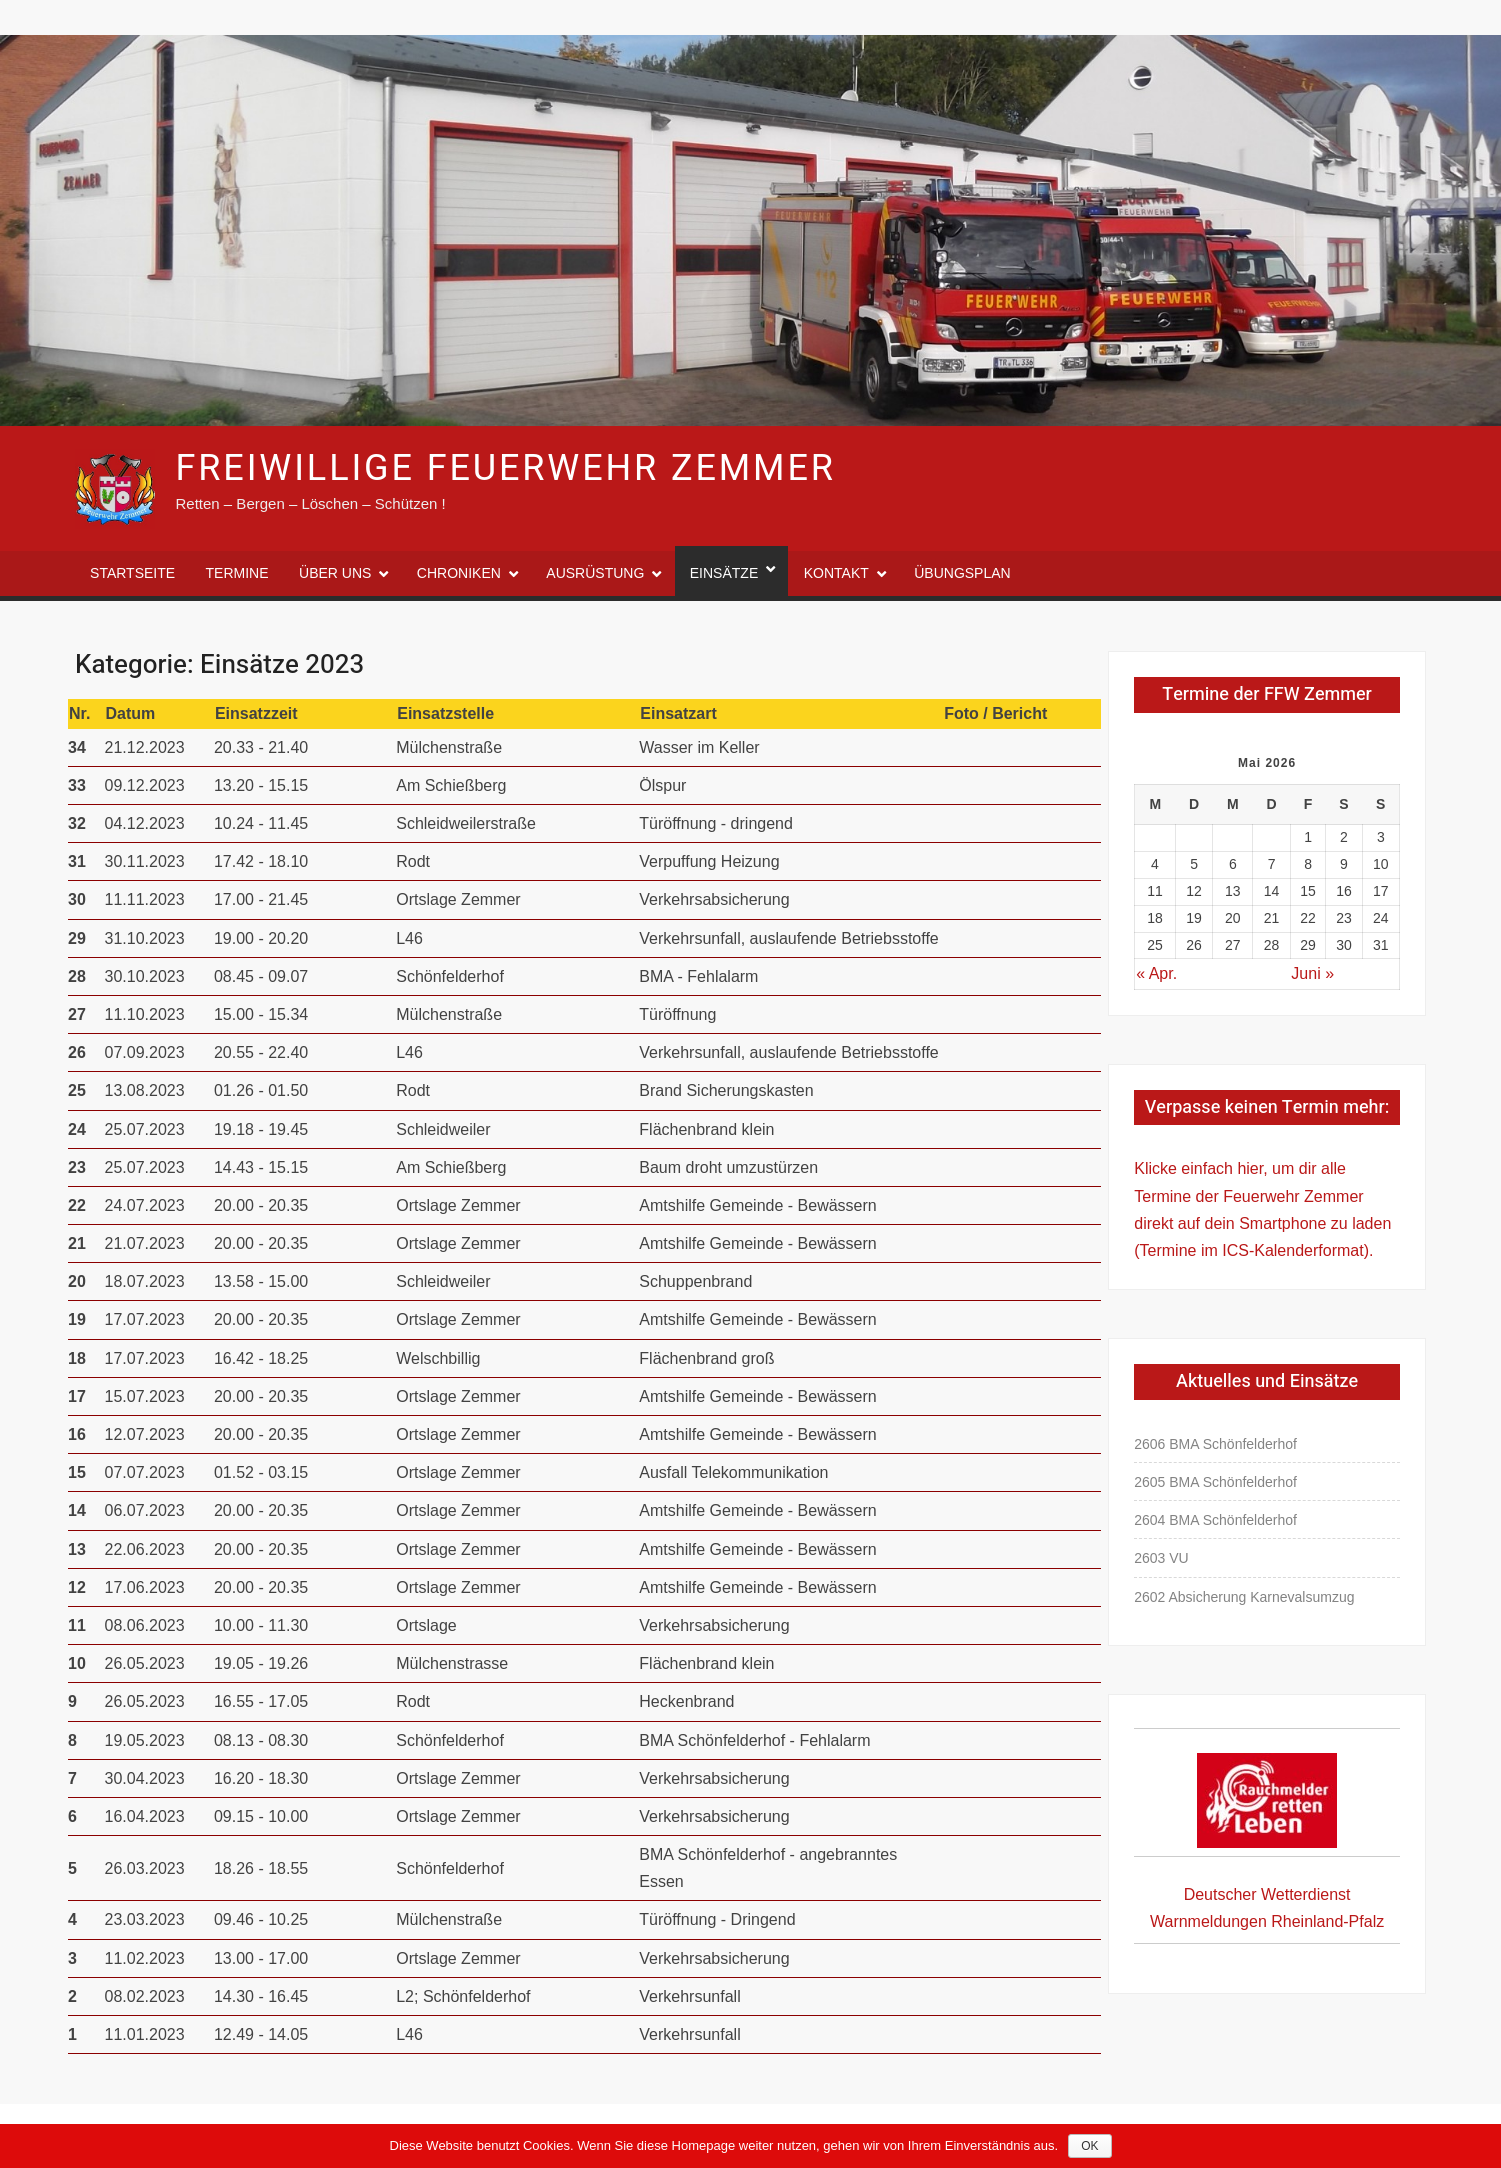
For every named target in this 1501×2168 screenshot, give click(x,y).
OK (1089, 2146)
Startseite (132, 573)
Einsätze (724, 573)
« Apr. (1156, 973)
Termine (237, 573)
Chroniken (459, 573)
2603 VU (1161, 1558)
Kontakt (836, 573)
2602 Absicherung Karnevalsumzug (1244, 1597)
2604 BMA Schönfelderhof (1215, 1520)
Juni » (1312, 973)
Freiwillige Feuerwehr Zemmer (506, 468)
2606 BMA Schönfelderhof (1215, 1444)
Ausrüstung (595, 573)
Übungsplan (962, 573)
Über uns (335, 573)
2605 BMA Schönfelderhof (1215, 1482)
